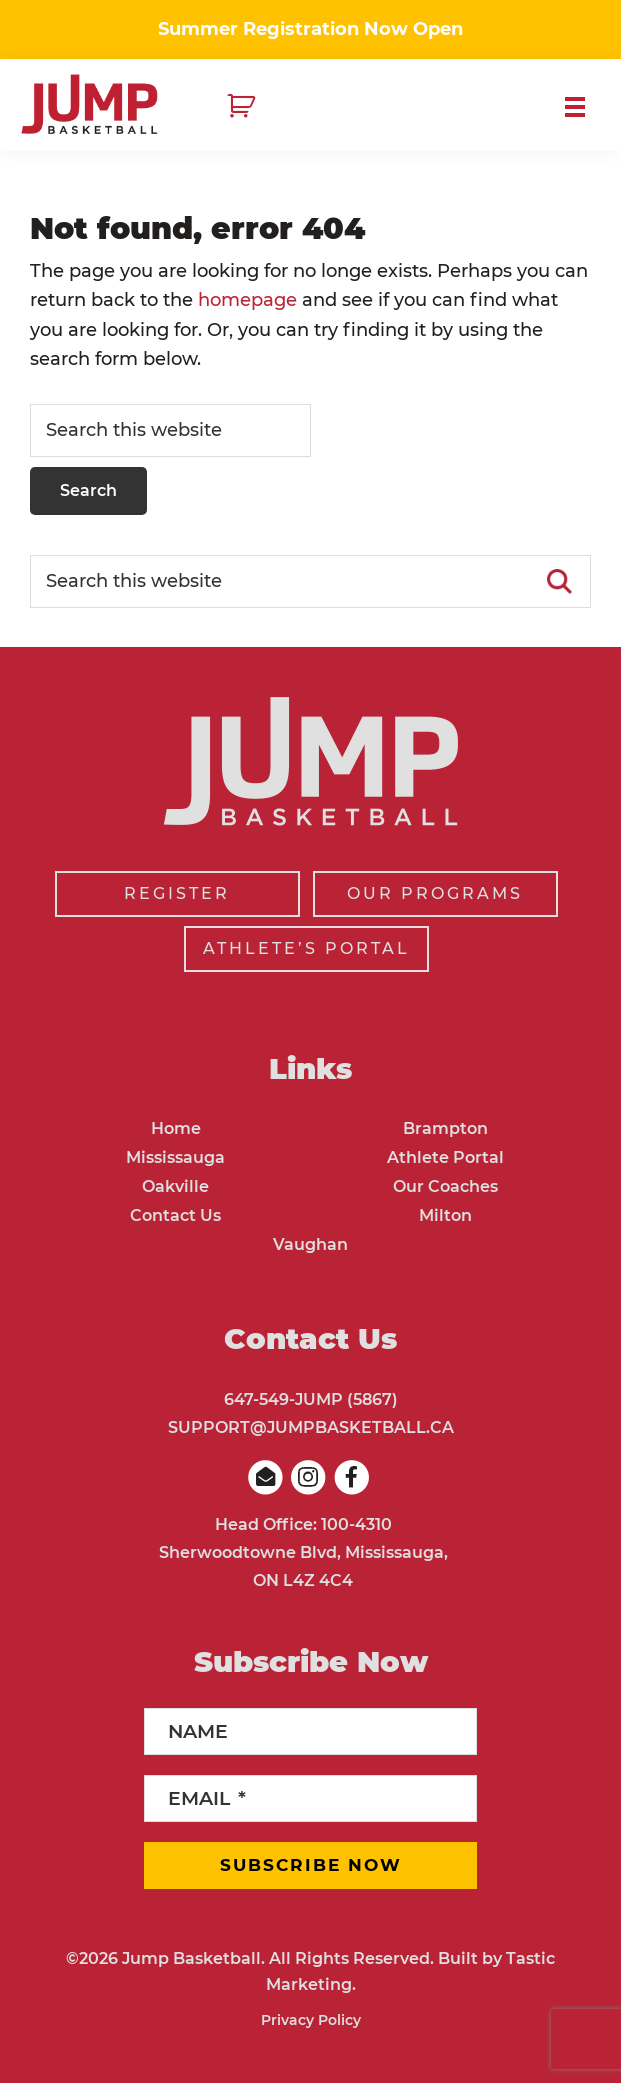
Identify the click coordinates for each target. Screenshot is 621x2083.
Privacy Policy (311, 2020)
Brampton (445, 1128)
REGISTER (177, 893)
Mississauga (175, 1157)
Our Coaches (445, 1186)
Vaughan (310, 1244)
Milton (445, 1215)
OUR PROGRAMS (435, 893)
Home (176, 1128)
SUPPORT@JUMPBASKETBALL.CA (311, 1427)
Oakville (175, 1186)
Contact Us (175, 1215)
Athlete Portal (445, 1157)
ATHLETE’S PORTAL (306, 948)
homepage (247, 300)
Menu (583, 107)
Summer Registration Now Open (310, 29)
